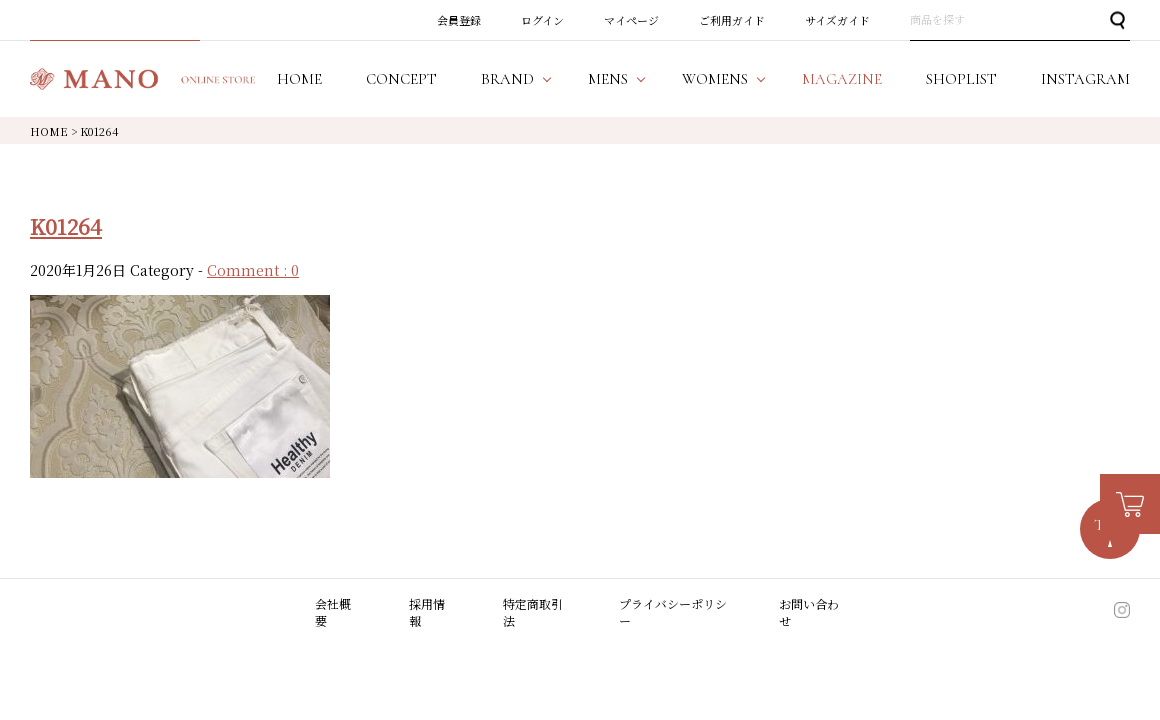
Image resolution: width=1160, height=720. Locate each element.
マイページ (631, 20)
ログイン (542, 20)
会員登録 (459, 20)
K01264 (66, 226)
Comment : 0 (253, 270)
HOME (49, 131)
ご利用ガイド (732, 20)
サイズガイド (837, 20)
